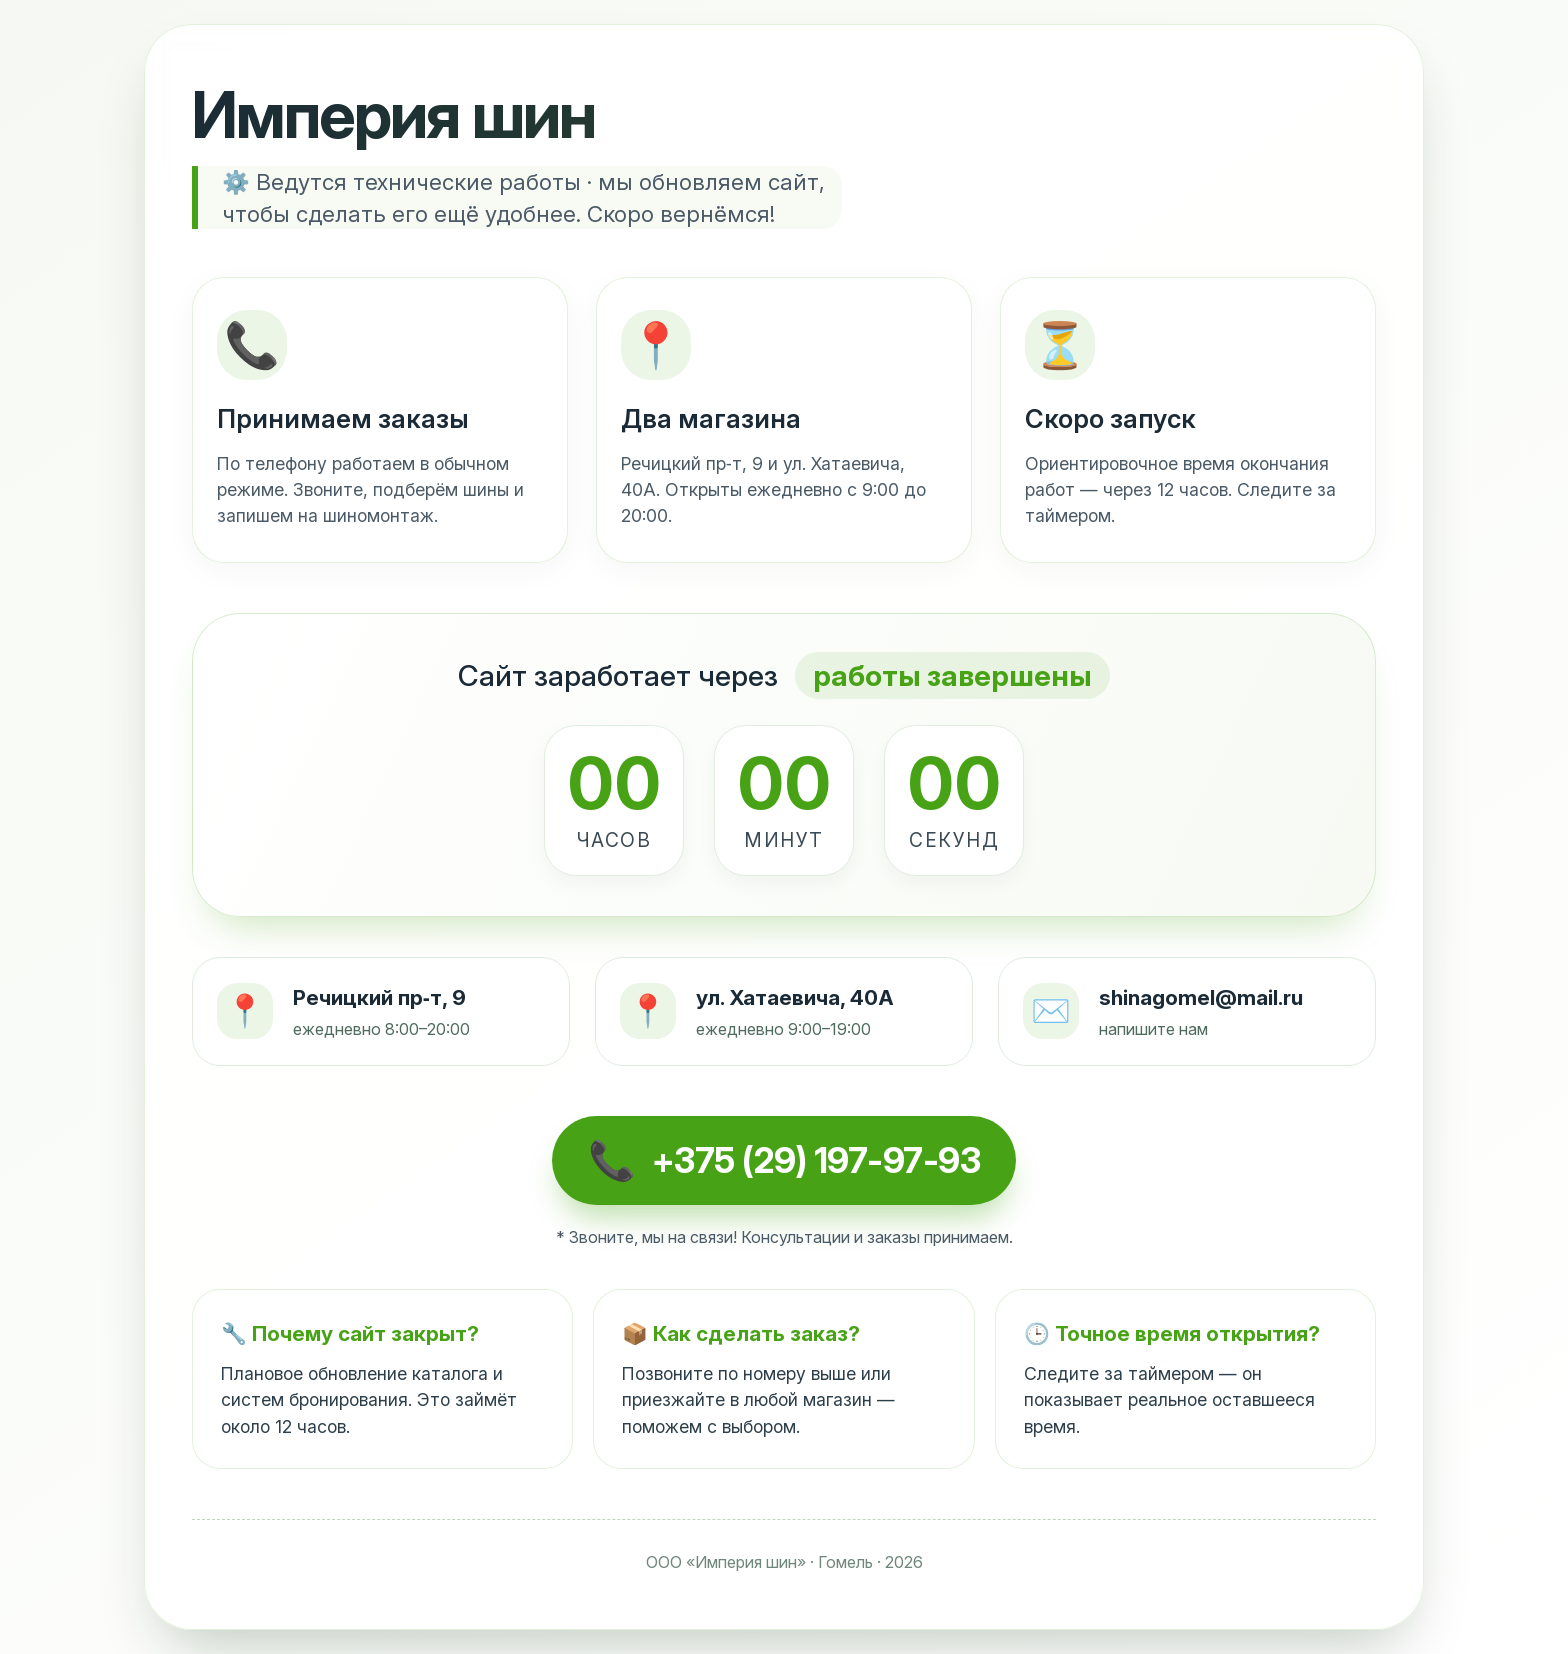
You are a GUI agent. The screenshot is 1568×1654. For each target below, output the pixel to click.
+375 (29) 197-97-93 (816, 1160)
